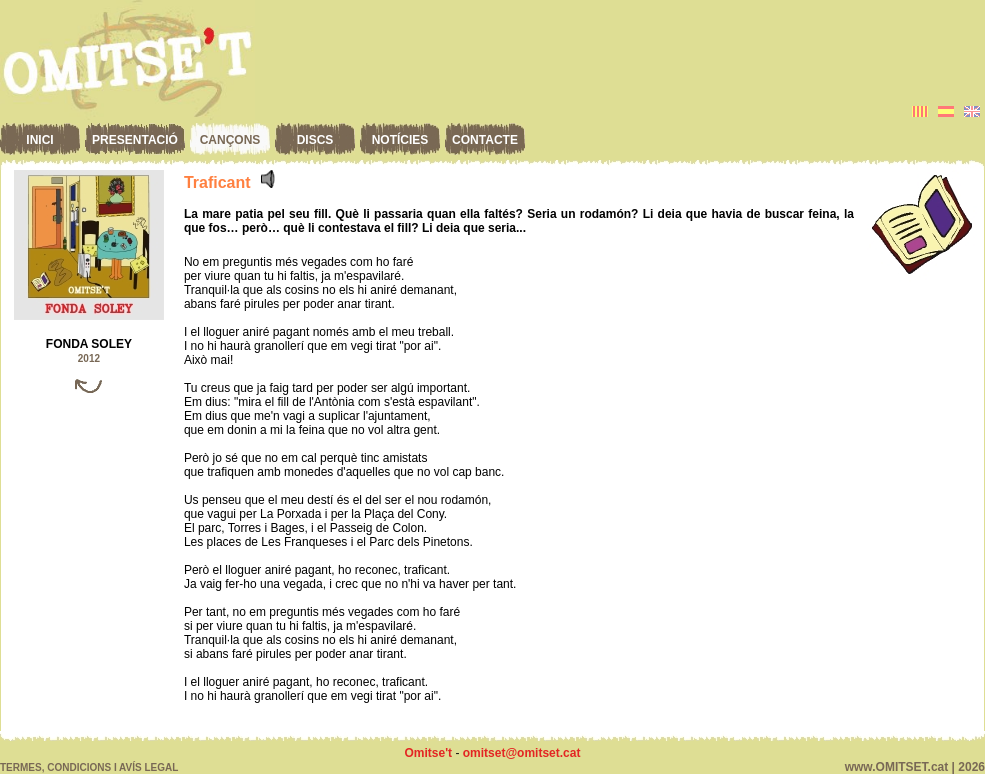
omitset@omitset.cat (522, 753)
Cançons (230, 140)
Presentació (135, 140)
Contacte (485, 140)
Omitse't (429, 753)
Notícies (400, 140)
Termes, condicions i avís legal (89, 767)
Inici (39, 140)
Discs (315, 140)
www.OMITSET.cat (897, 767)
